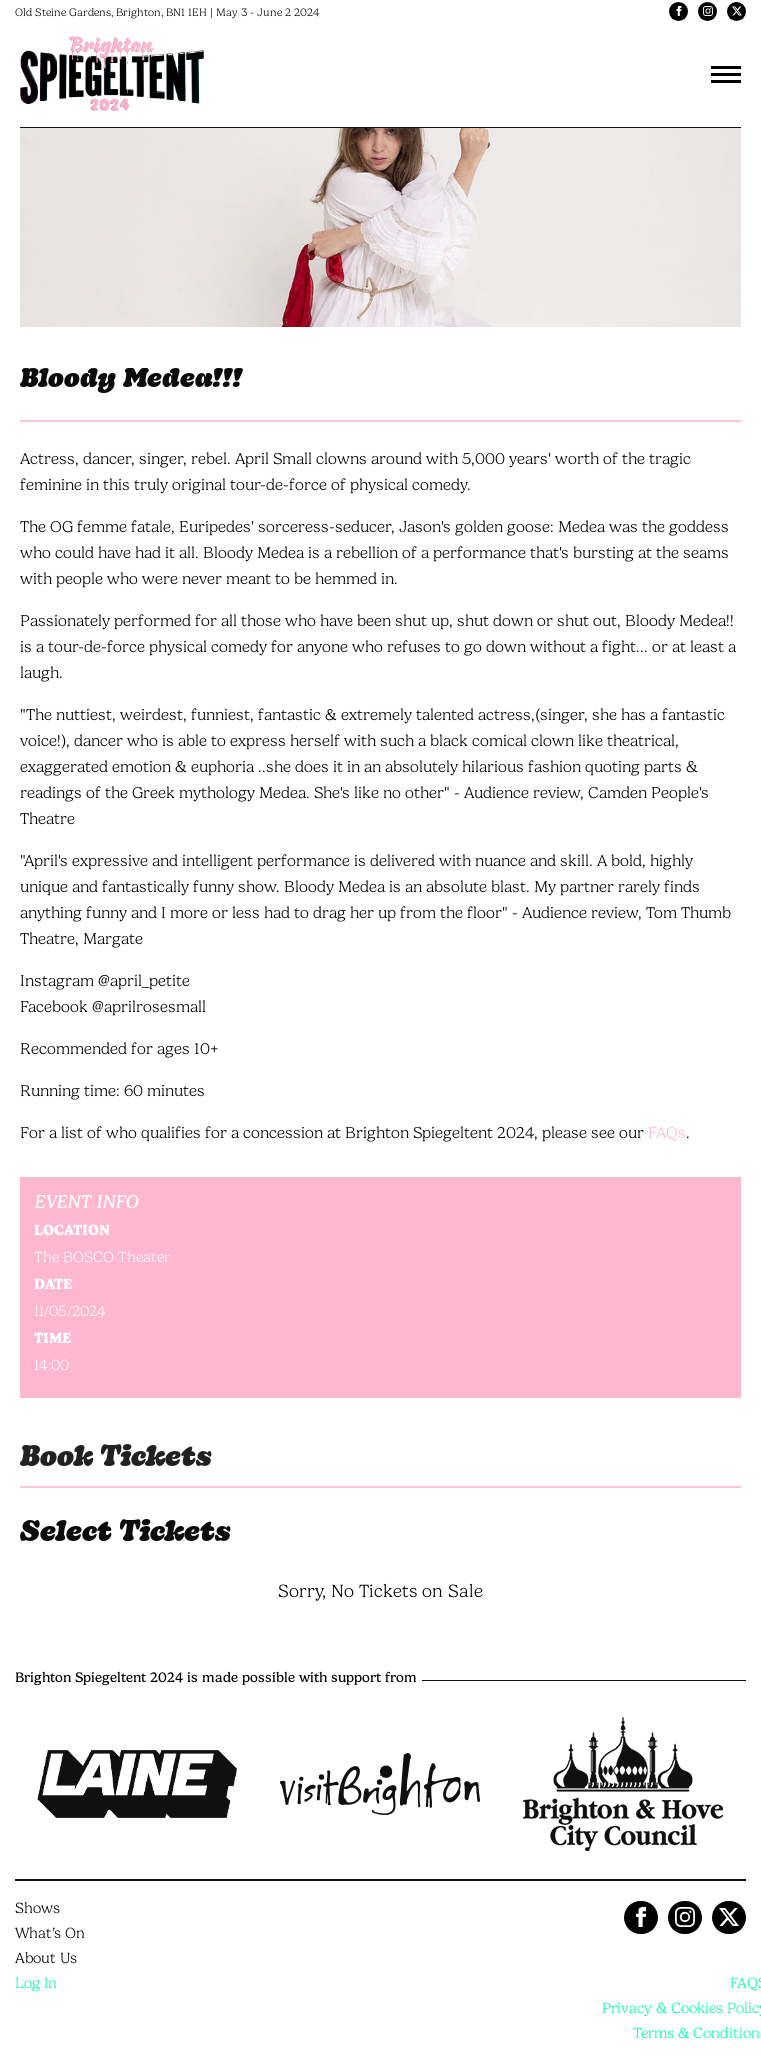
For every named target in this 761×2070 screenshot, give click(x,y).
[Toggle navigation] (726, 74)
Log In (36, 1983)
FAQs (667, 1132)
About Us (46, 1958)
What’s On (50, 1933)
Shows (37, 1908)
